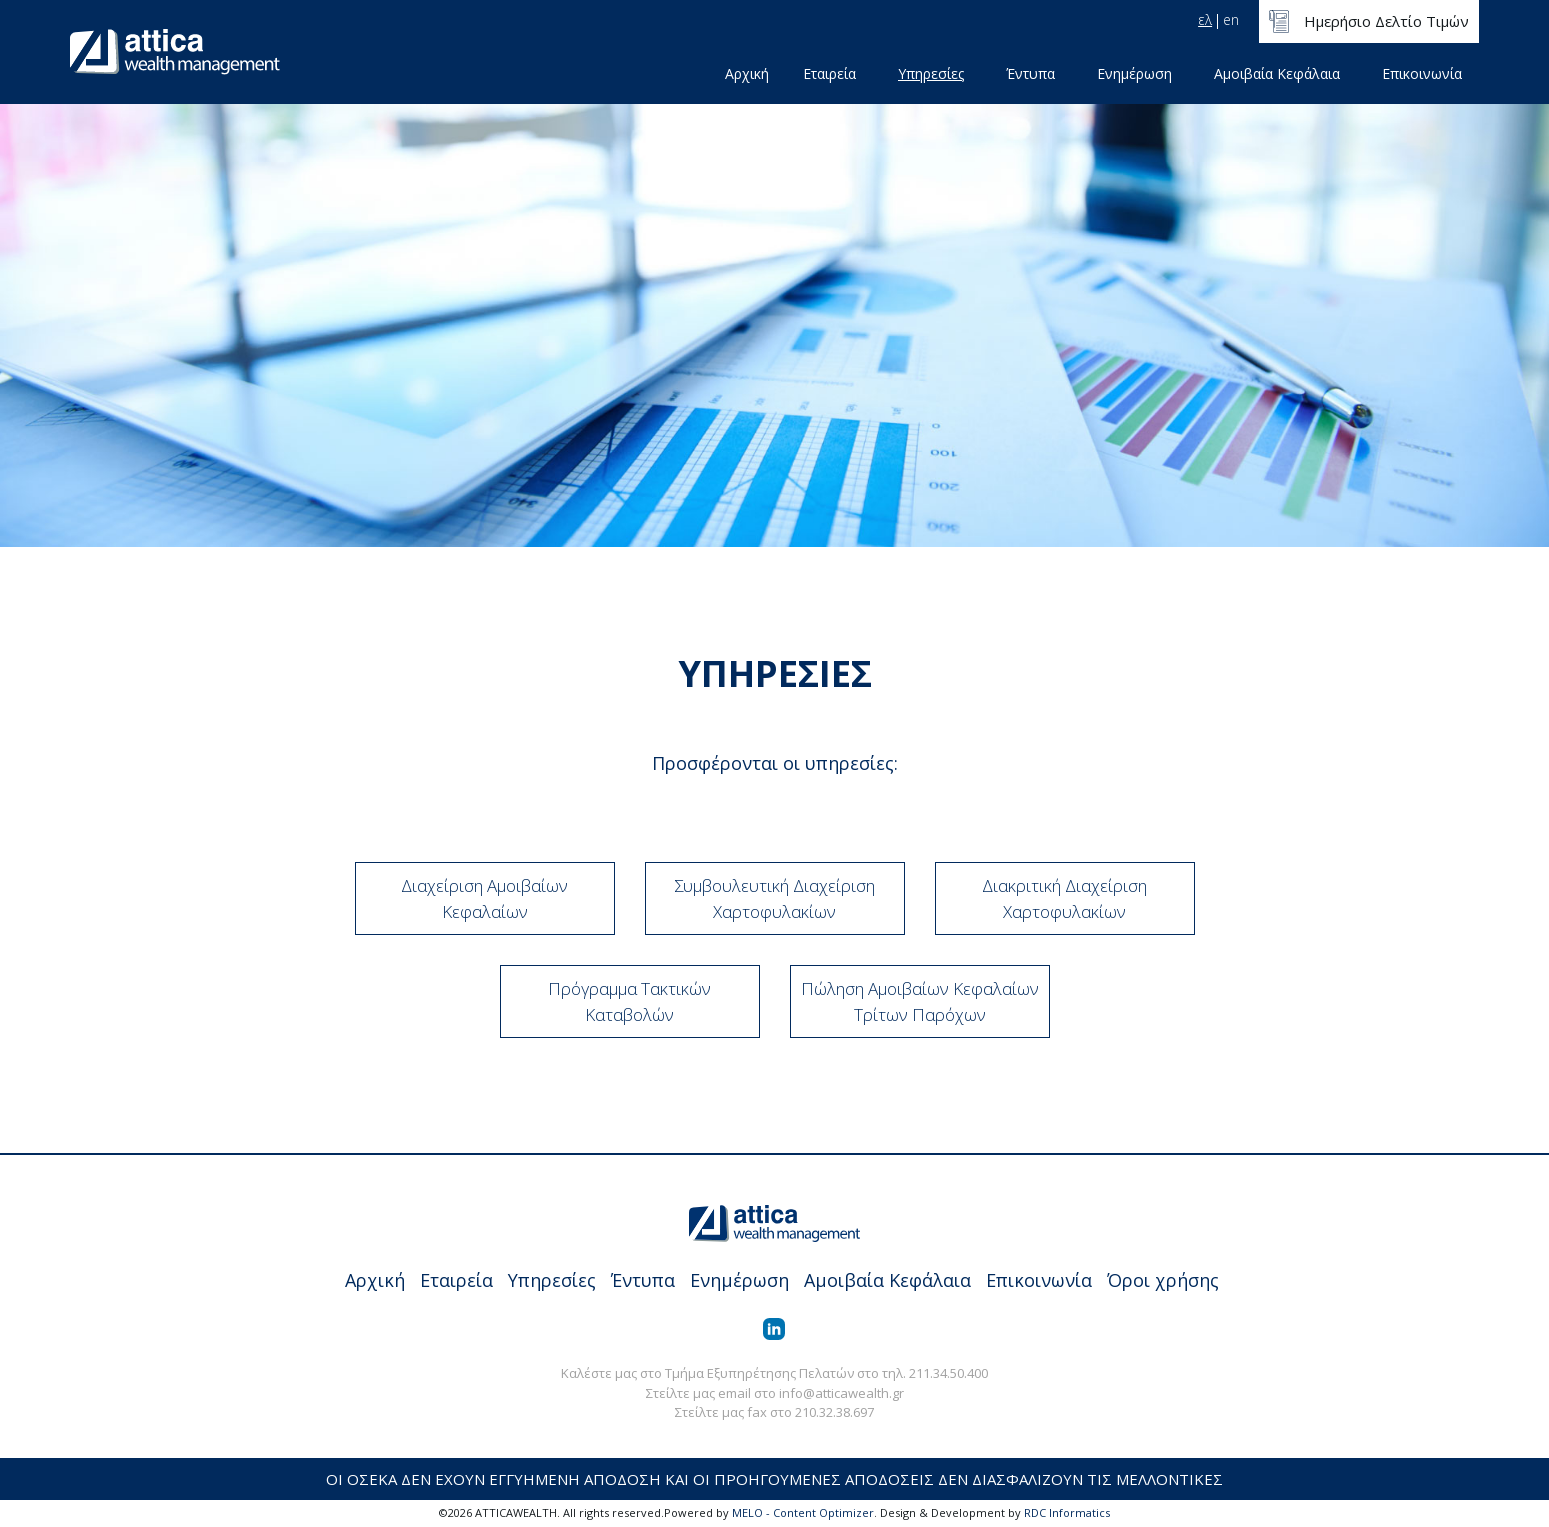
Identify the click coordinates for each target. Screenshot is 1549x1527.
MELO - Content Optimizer (803, 1512)
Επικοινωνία (1422, 73)
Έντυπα (1030, 73)
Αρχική (747, 73)
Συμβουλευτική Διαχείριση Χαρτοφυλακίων (774, 898)
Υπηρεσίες (931, 73)
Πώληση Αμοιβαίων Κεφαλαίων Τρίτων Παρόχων (920, 1001)
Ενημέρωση (1134, 73)
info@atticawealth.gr (841, 1393)
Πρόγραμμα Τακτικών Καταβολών (629, 1001)
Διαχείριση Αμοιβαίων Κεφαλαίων (484, 898)
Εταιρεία (829, 73)
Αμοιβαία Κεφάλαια (1277, 73)
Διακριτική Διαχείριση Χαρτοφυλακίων (1064, 898)
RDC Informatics (1067, 1512)
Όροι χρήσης (1163, 1280)
